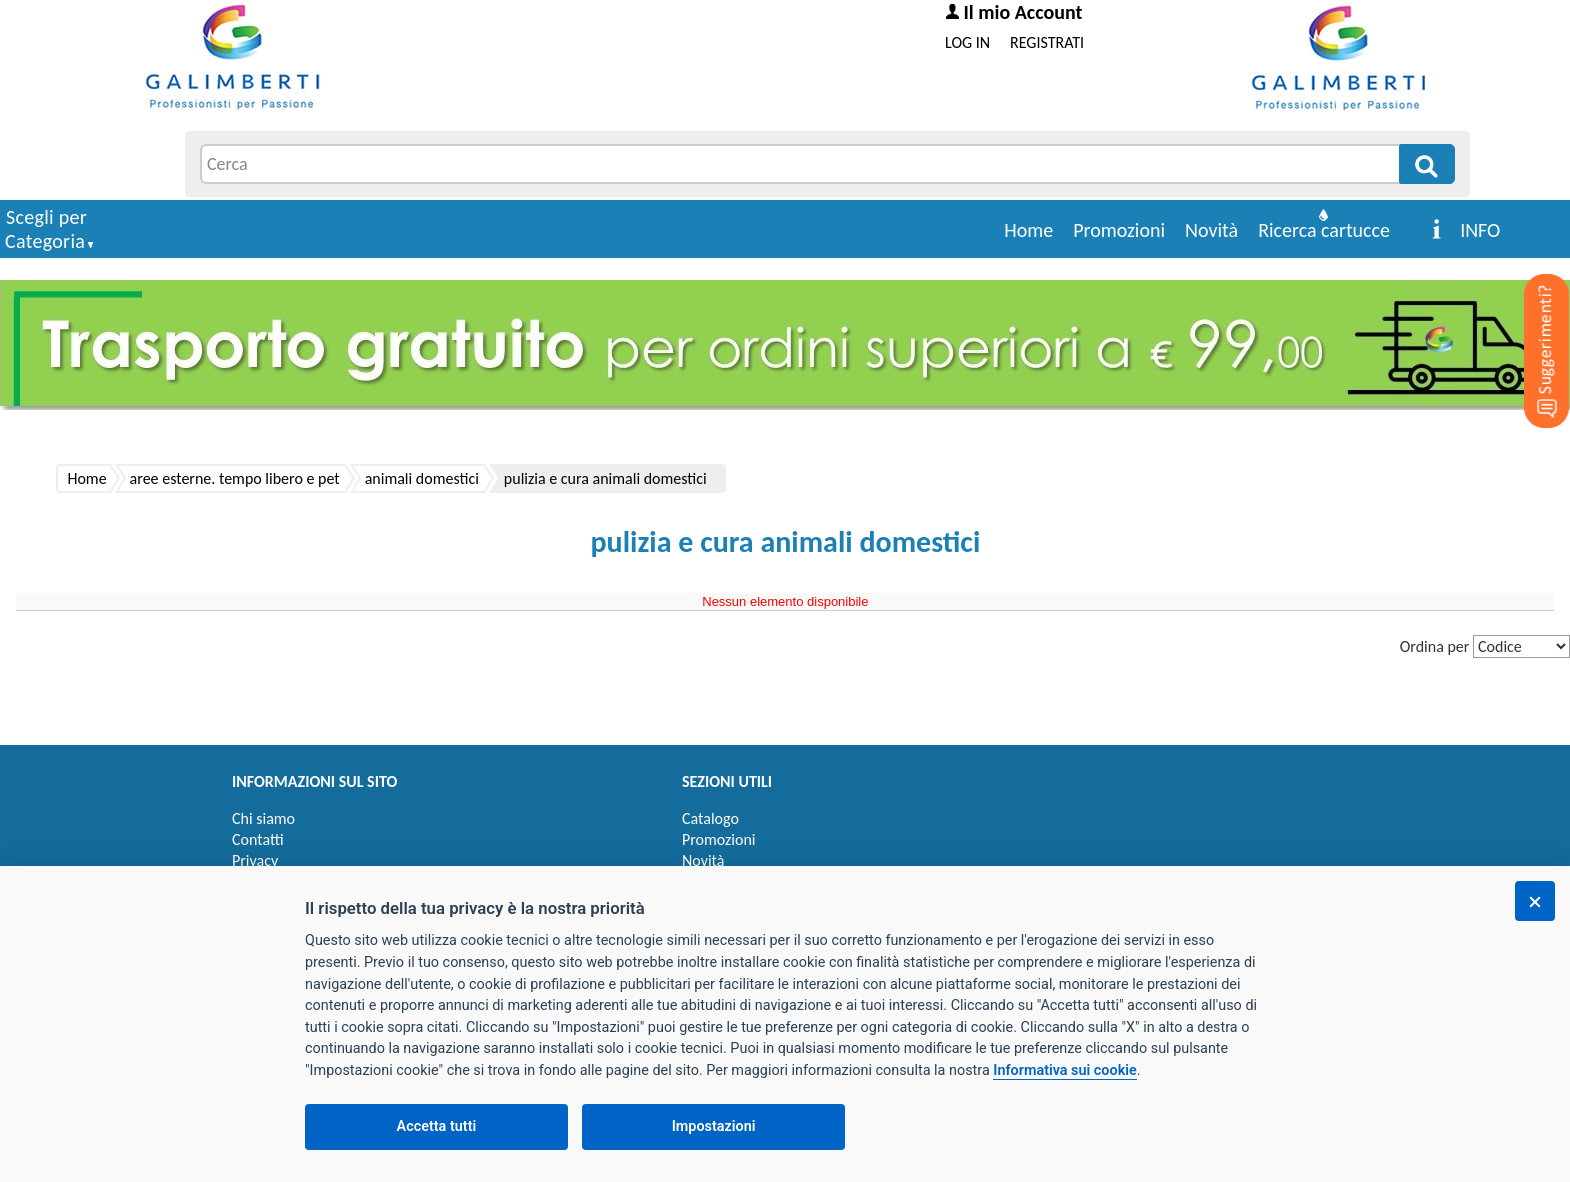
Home (1028, 230)
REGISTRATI (1047, 42)
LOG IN (967, 42)
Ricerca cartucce (1324, 230)
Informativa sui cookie (1064, 1070)
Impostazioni (714, 1126)
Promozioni (1119, 230)
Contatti (258, 839)
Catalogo (710, 818)
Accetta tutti (437, 1126)
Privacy (255, 860)
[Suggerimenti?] (1530, 320)
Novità (1211, 230)
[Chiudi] (1535, 901)
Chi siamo (263, 818)
